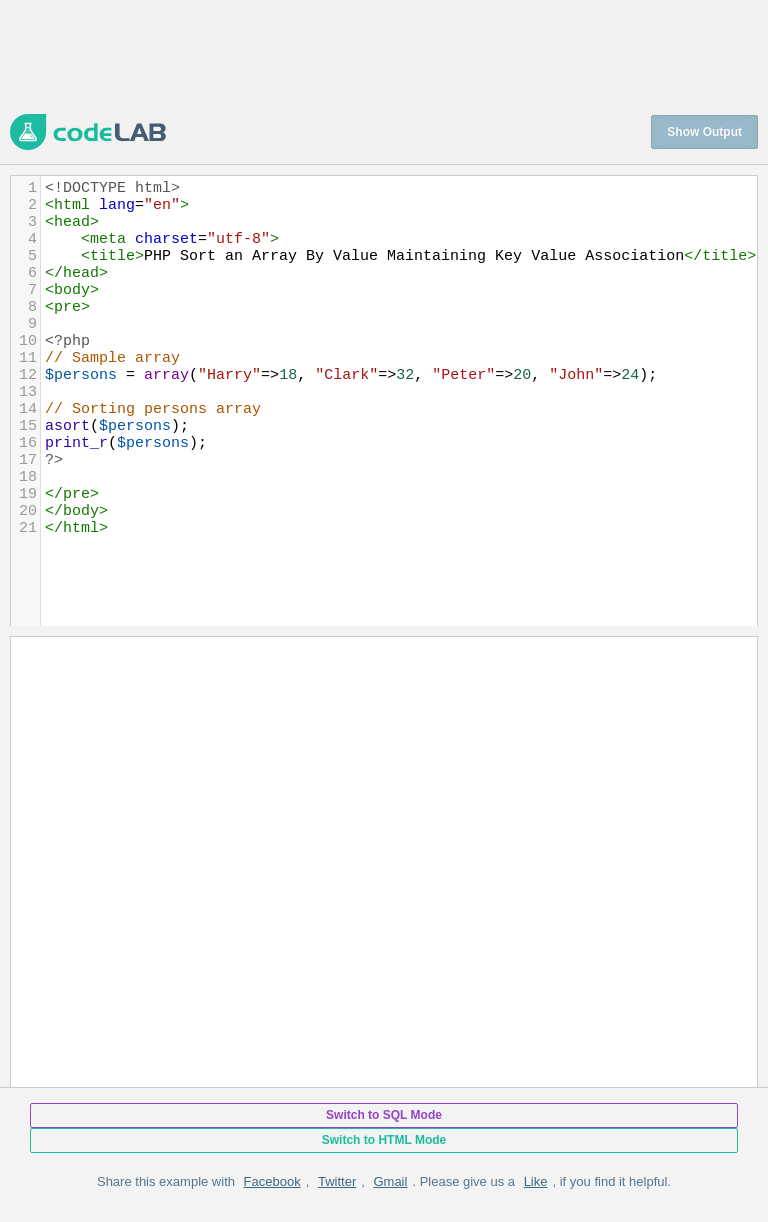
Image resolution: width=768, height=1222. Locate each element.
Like (536, 1181)
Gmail (390, 1181)
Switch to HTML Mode (384, 1140)
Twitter (337, 1181)
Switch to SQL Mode (384, 1115)
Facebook (272, 1181)
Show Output (704, 132)
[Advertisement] (374, 55)
